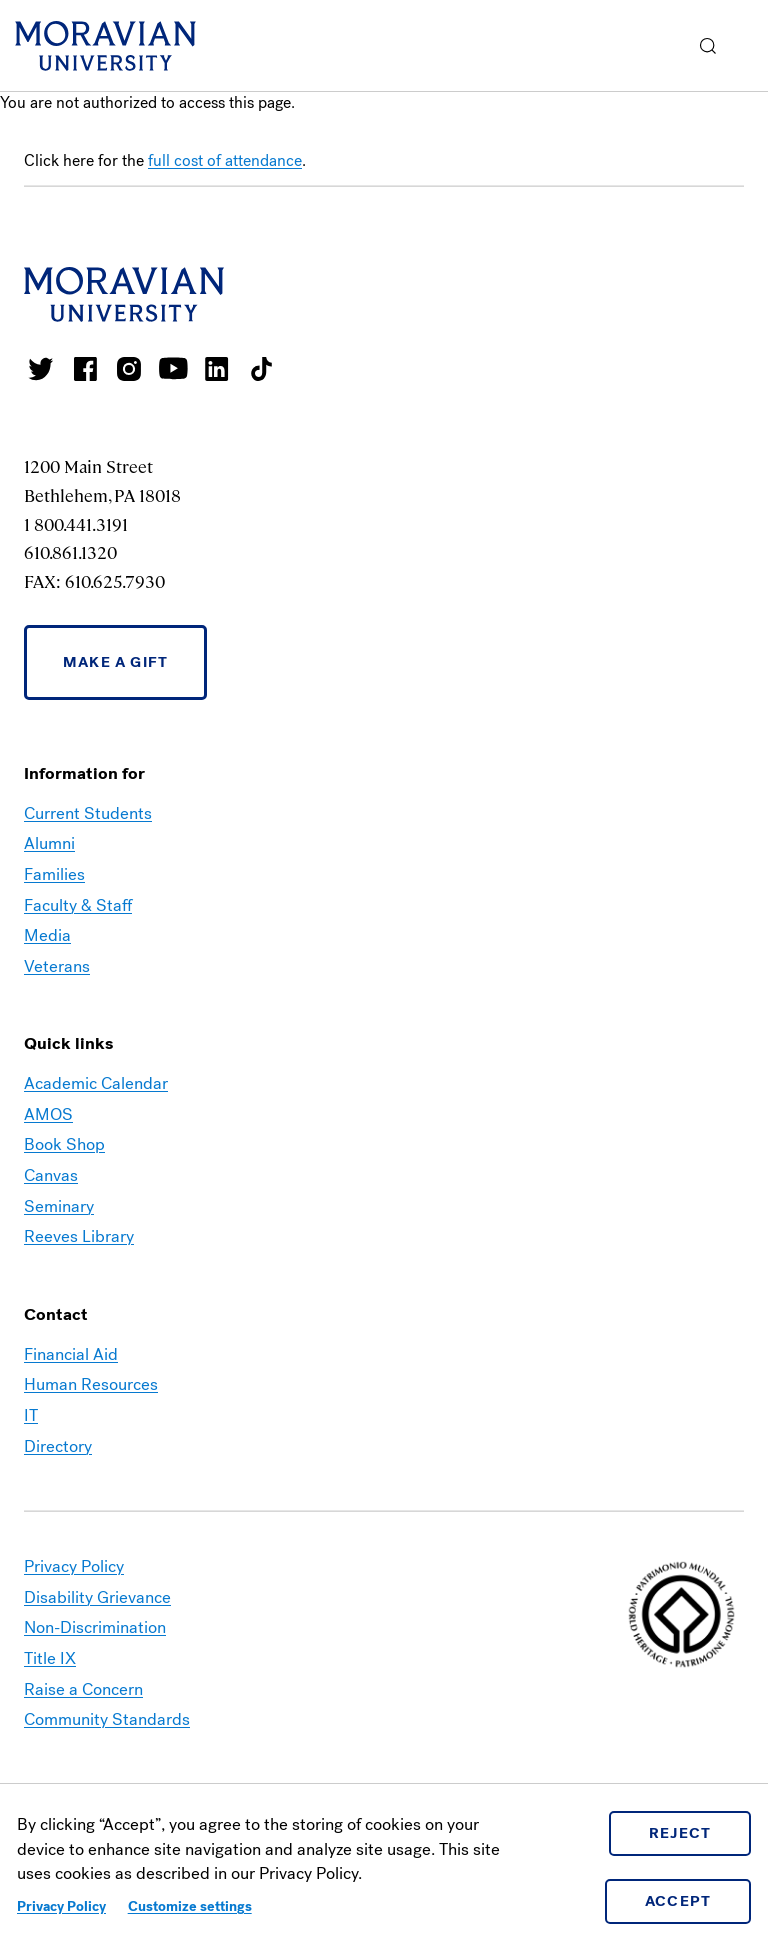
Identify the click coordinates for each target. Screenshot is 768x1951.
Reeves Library (79, 1236)
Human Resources (91, 1384)
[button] (708, 45)
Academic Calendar (96, 1083)
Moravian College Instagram (129, 369)
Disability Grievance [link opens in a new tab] (97, 1597)
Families (54, 874)
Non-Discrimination (95, 1627)
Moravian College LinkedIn (217, 369)
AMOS (48, 1114)
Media (47, 935)
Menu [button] (748, 46)
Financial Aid (71, 1354)
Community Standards (107, 1719)
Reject (680, 1833)
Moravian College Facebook (85, 369)
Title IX (50, 1658)
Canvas (51, 1175)
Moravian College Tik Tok (261, 369)
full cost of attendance (225, 160)
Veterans (57, 966)
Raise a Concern (83, 1689)
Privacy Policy (61, 1906)
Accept (678, 1901)
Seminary (59, 1206)
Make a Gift (115, 662)
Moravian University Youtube (173, 369)
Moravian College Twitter (41, 369)
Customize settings (190, 1906)
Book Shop (64, 1144)
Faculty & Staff (78, 905)
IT (31, 1415)
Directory (58, 1446)
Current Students (88, 813)
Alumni (49, 843)
